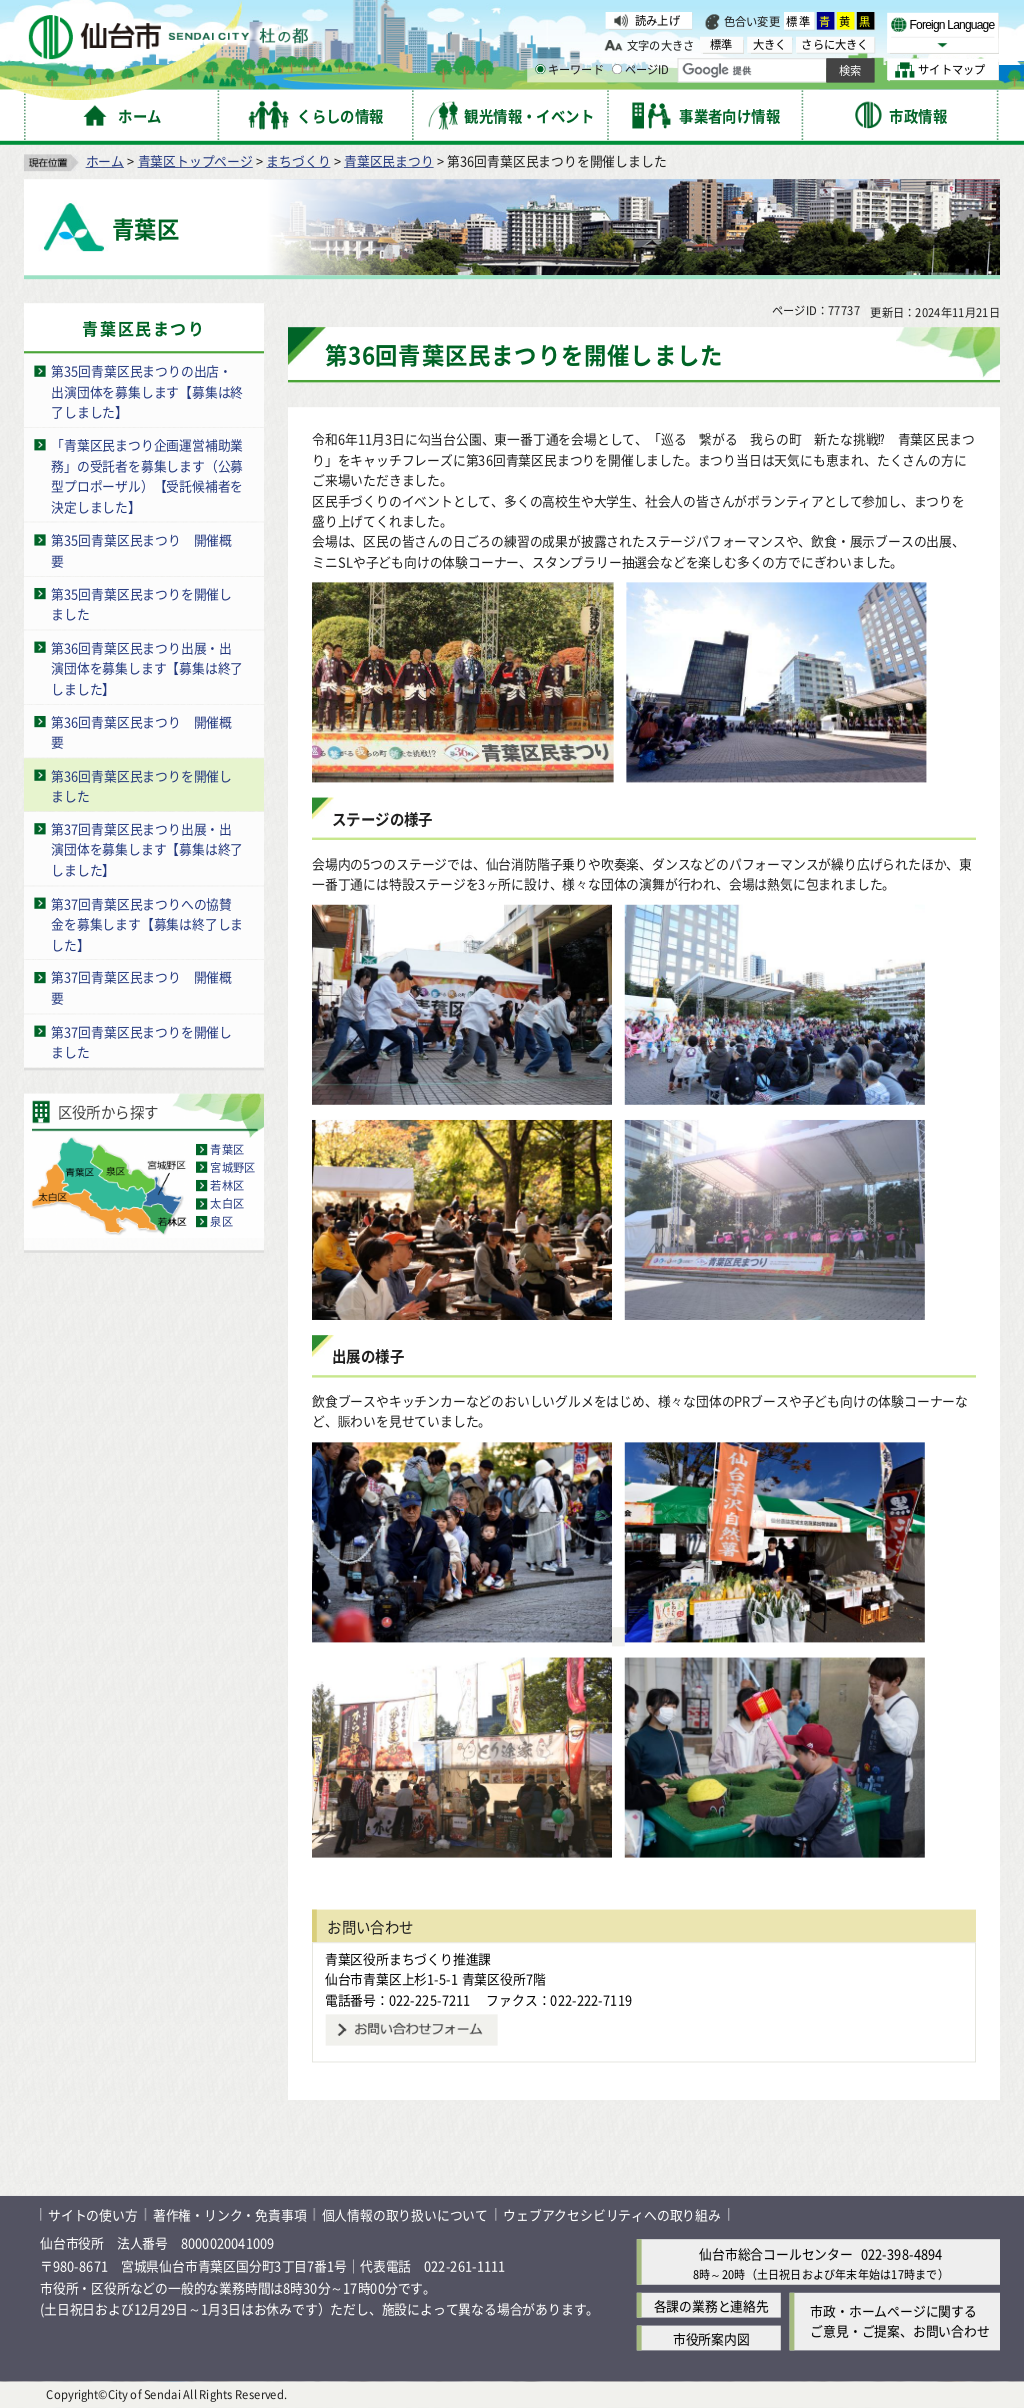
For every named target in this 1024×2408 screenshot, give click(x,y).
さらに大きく (834, 44)
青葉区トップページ (195, 160)
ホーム (105, 160)
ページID (641, 70)
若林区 (227, 1185)
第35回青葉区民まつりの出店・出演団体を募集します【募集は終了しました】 (147, 391)
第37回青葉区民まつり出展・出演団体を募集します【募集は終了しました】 (147, 849)
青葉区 (227, 1149)
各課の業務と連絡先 (711, 2305)
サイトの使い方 (93, 2214)
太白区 (227, 1203)
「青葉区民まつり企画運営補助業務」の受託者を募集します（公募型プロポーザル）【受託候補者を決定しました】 (147, 475)
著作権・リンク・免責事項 (230, 2214)
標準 (799, 21)
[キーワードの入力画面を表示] (540, 69)
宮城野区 (232, 1167)
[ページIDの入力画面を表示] (617, 69)
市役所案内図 (711, 2338)
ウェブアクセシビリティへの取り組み (612, 2214)
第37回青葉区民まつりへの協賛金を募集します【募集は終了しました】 (147, 923)
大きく (770, 44)
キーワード (569, 70)
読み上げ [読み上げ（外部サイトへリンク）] (657, 20)
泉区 (221, 1221)
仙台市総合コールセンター (776, 2253)
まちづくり (298, 160)
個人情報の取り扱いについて (405, 2214)
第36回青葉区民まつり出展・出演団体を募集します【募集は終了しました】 (147, 667)
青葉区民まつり (389, 160)
